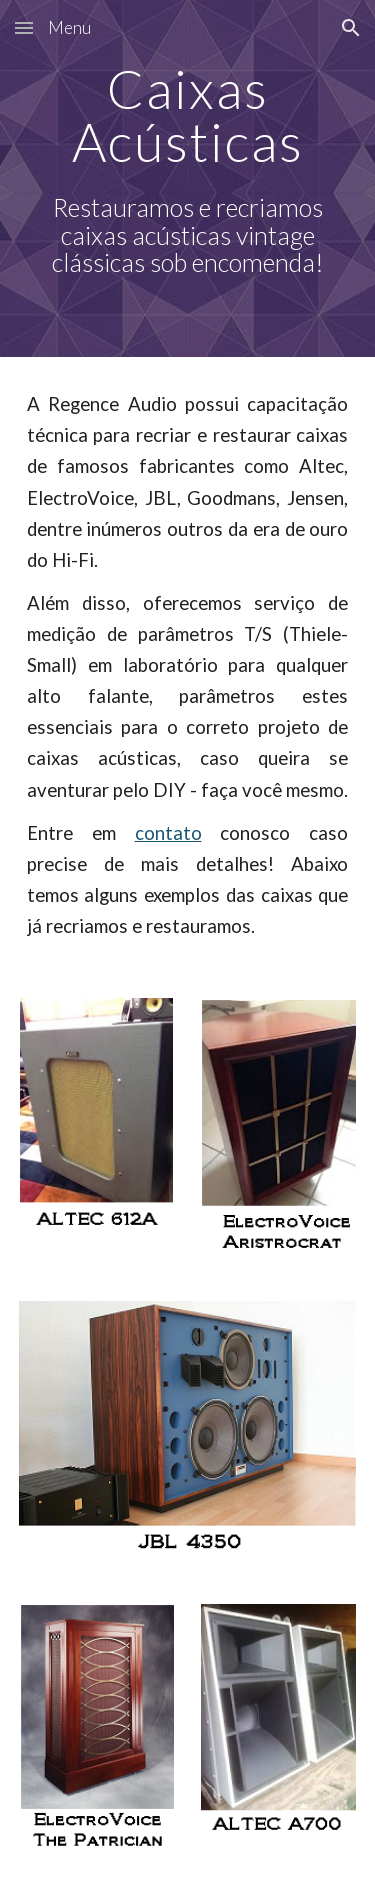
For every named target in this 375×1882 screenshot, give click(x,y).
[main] (188, 178)
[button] (24, 27)
